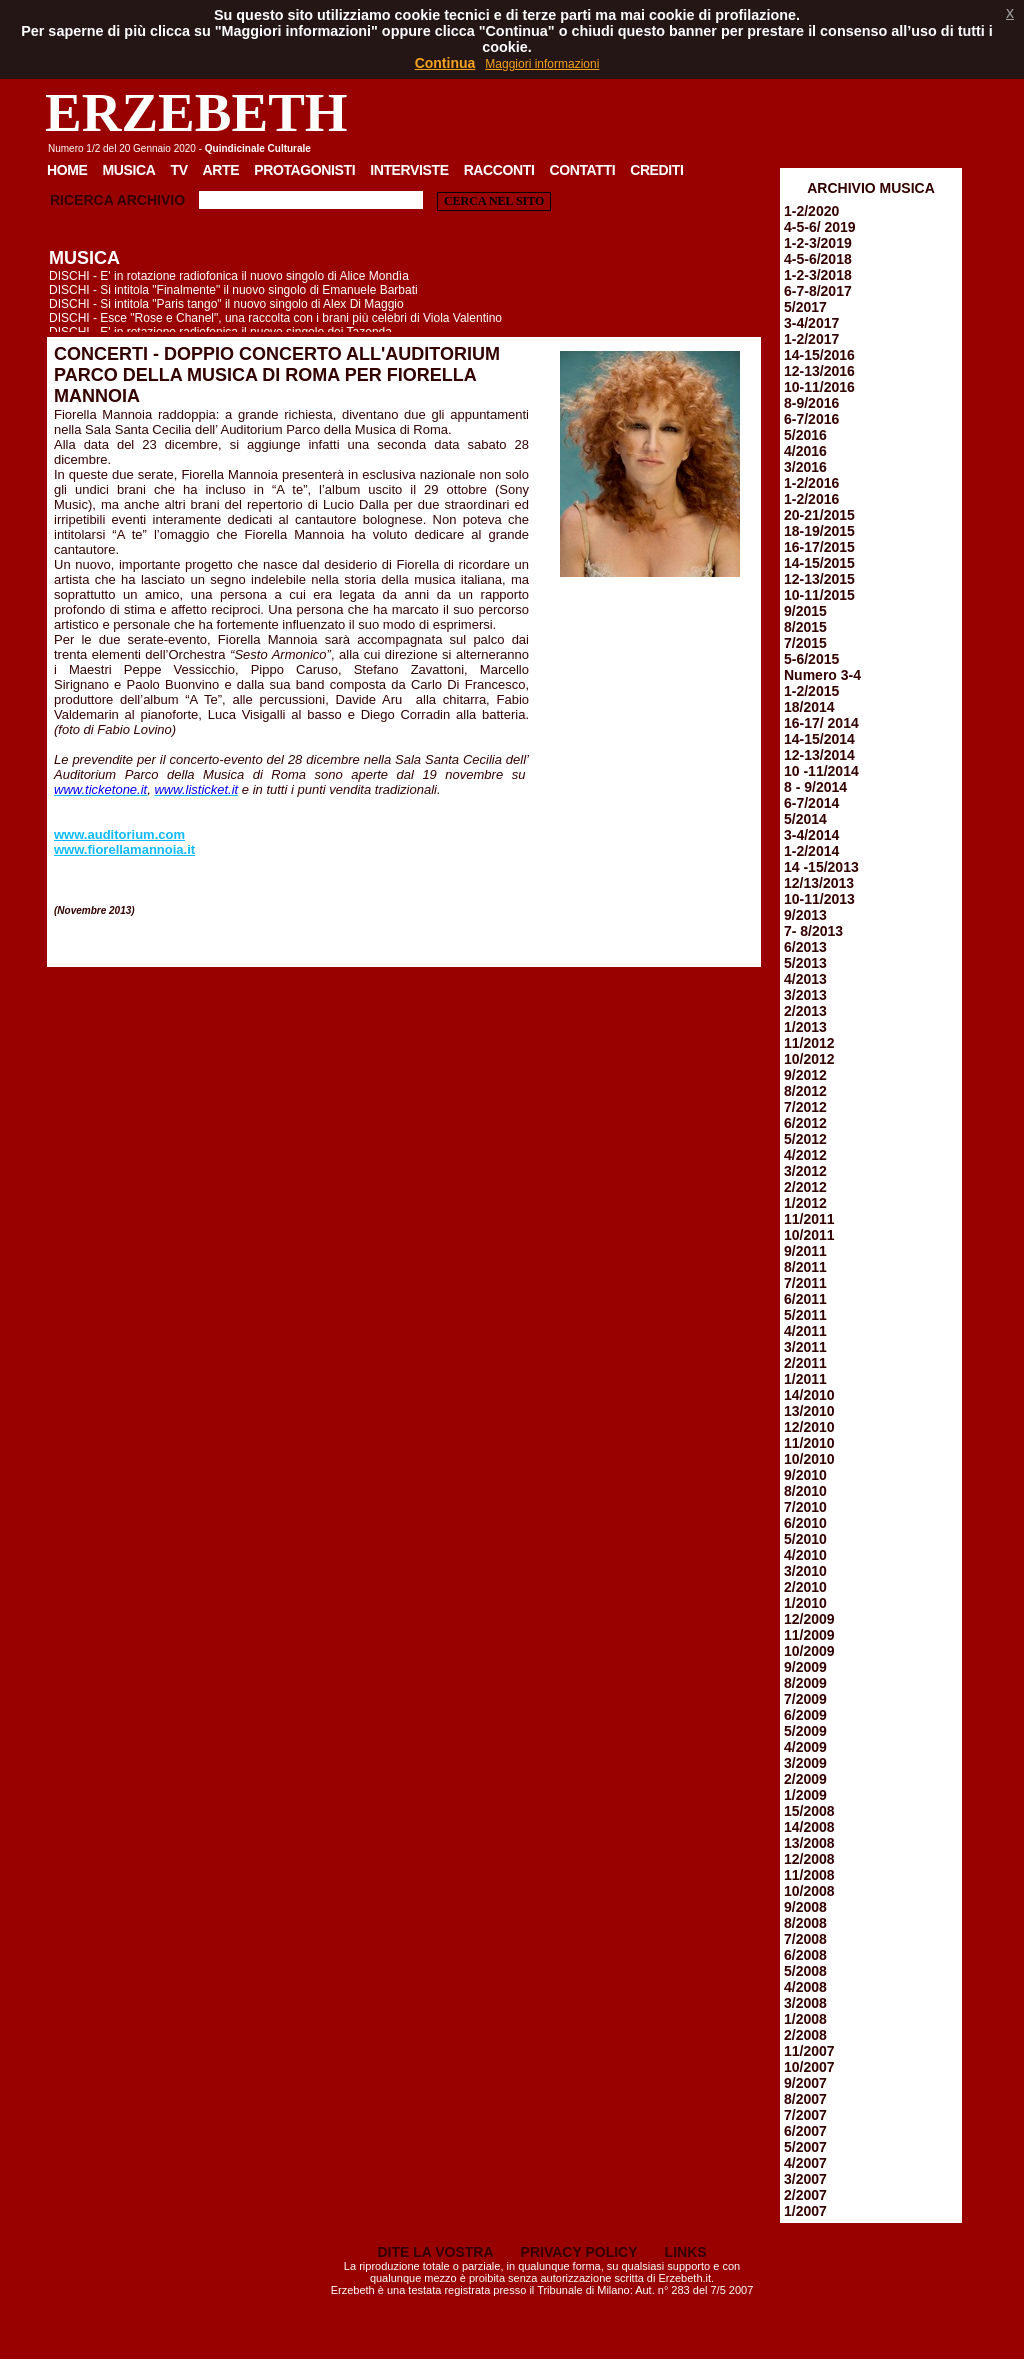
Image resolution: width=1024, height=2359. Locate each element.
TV (178, 170)
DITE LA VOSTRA (435, 2252)
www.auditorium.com (119, 834)
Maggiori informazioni (542, 64)
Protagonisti (304, 170)
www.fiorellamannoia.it (124, 849)
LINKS (686, 2252)
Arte (221, 170)
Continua (445, 63)
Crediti (656, 170)
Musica (129, 170)
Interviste (409, 170)
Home (67, 170)
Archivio (151, 200)
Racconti (499, 170)
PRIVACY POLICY (579, 2252)
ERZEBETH (196, 112)
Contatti (582, 170)
